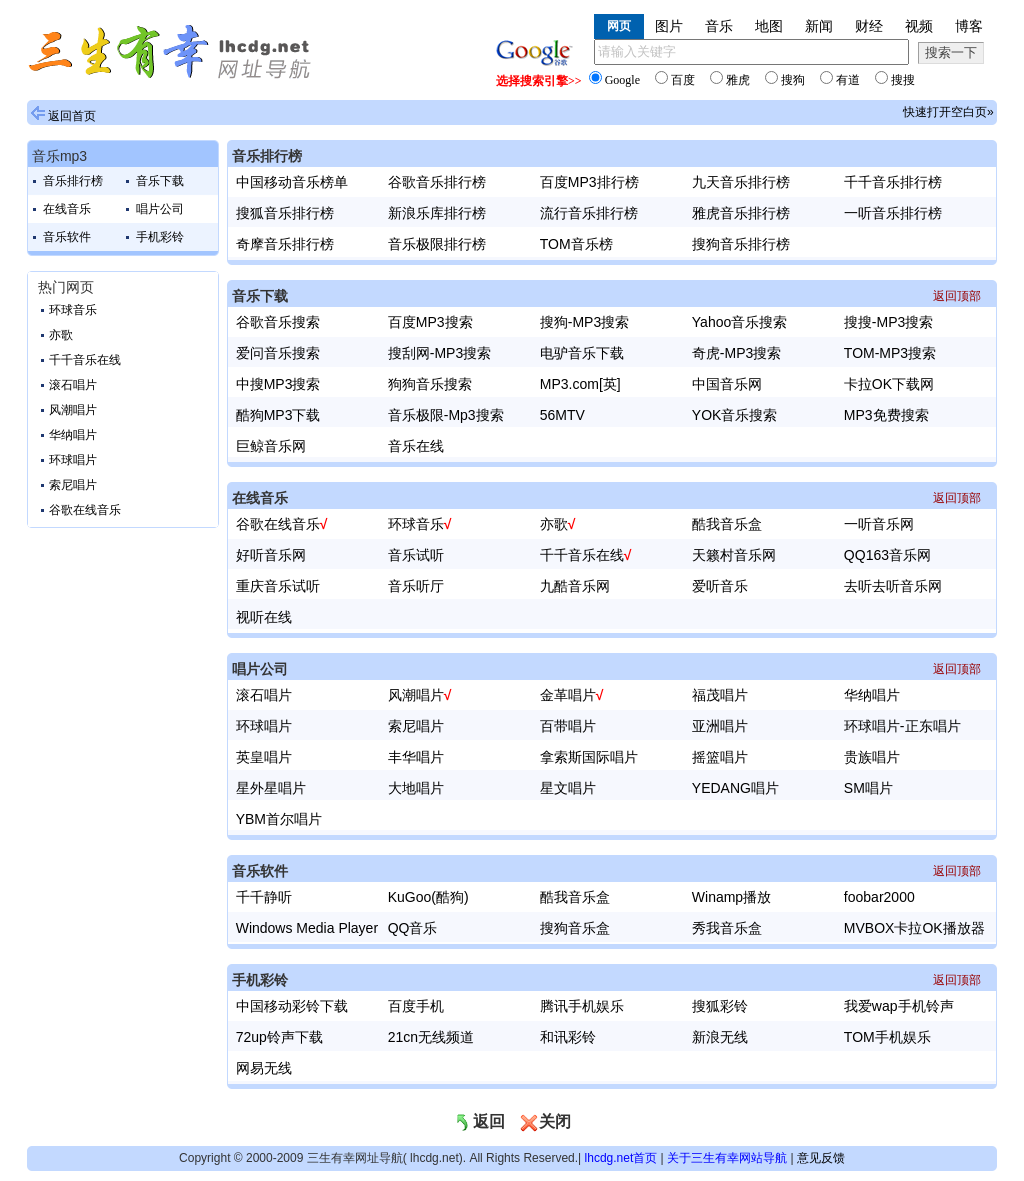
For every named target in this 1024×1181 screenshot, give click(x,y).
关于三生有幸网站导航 (727, 1158)
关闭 (545, 1121)
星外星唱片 (271, 788)
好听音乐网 (271, 555)
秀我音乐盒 (727, 928)
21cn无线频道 (431, 1037)
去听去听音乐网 (893, 586)
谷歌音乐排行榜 (437, 182)
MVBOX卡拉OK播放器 (914, 928)
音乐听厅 (416, 586)
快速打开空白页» (948, 112)
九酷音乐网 (575, 586)
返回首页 (72, 116)
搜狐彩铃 (720, 1006)
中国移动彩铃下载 (292, 1006)
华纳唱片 (73, 435)
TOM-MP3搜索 (890, 353)
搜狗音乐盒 (575, 928)
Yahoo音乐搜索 (739, 322)
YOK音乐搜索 (735, 415)
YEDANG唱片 (735, 788)
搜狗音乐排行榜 (741, 244)
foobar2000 (879, 897)
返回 (479, 1121)
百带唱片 (568, 726)
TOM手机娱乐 (887, 1037)
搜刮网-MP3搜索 (439, 353)
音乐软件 (67, 237)
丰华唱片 (416, 757)
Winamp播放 (731, 897)
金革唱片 (568, 695)
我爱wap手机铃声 (899, 1006)
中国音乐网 (727, 384)
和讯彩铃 (568, 1037)
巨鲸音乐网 (271, 446)
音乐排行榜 (73, 181)
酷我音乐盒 (727, 524)
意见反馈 (821, 1158)
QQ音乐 (413, 928)
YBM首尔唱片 (279, 819)
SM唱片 (868, 788)
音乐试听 (416, 555)
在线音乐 (67, 209)
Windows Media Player (307, 928)
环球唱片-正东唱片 (902, 726)
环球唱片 (73, 460)
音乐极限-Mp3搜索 (446, 415)
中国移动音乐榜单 (292, 182)
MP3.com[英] (580, 384)
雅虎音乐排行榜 (741, 213)
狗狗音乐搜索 (430, 384)
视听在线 (264, 617)
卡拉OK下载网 (889, 384)
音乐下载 (160, 181)
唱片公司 (160, 209)
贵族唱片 (872, 757)
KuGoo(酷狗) (428, 897)
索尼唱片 (73, 485)
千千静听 (264, 897)
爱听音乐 (720, 586)
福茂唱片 (720, 695)
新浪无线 (720, 1037)
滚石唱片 (73, 385)
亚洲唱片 (720, 726)
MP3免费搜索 (886, 415)
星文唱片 (568, 788)
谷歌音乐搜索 (278, 322)
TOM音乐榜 (576, 244)
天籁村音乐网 (734, 555)
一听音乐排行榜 (893, 213)
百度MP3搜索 (430, 322)
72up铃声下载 (279, 1037)
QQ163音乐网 (887, 555)
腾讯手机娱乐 (582, 1006)
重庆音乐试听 (278, 586)
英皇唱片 (264, 757)
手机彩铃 (160, 237)
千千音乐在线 (85, 360)
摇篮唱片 (720, 757)
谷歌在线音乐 (85, 510)
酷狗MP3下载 (278, 415)
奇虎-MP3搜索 (736, 353)
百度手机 (416, 1006)
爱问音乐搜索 (278, 353)
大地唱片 (416, 788)
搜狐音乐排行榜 (285, 213)
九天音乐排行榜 (741, 182)
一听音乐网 (879, 524)
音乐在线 (416, 446)
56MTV (562, 415)
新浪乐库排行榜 (437, 213)
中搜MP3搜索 (278, 384)
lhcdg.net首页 (621, 1158)
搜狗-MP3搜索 (584, 322)
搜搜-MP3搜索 (888, 322)
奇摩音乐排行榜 (285, 244)
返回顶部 (957, 296)
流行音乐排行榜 (589, 213)
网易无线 (264, 1068)
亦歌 (61, 335)
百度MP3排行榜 (589, 182)
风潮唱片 (73, 410)
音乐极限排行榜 (437, 244)
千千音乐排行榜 (893, 182)
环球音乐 (73, 310)
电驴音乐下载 (582, 353)
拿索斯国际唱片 (589, 757)
